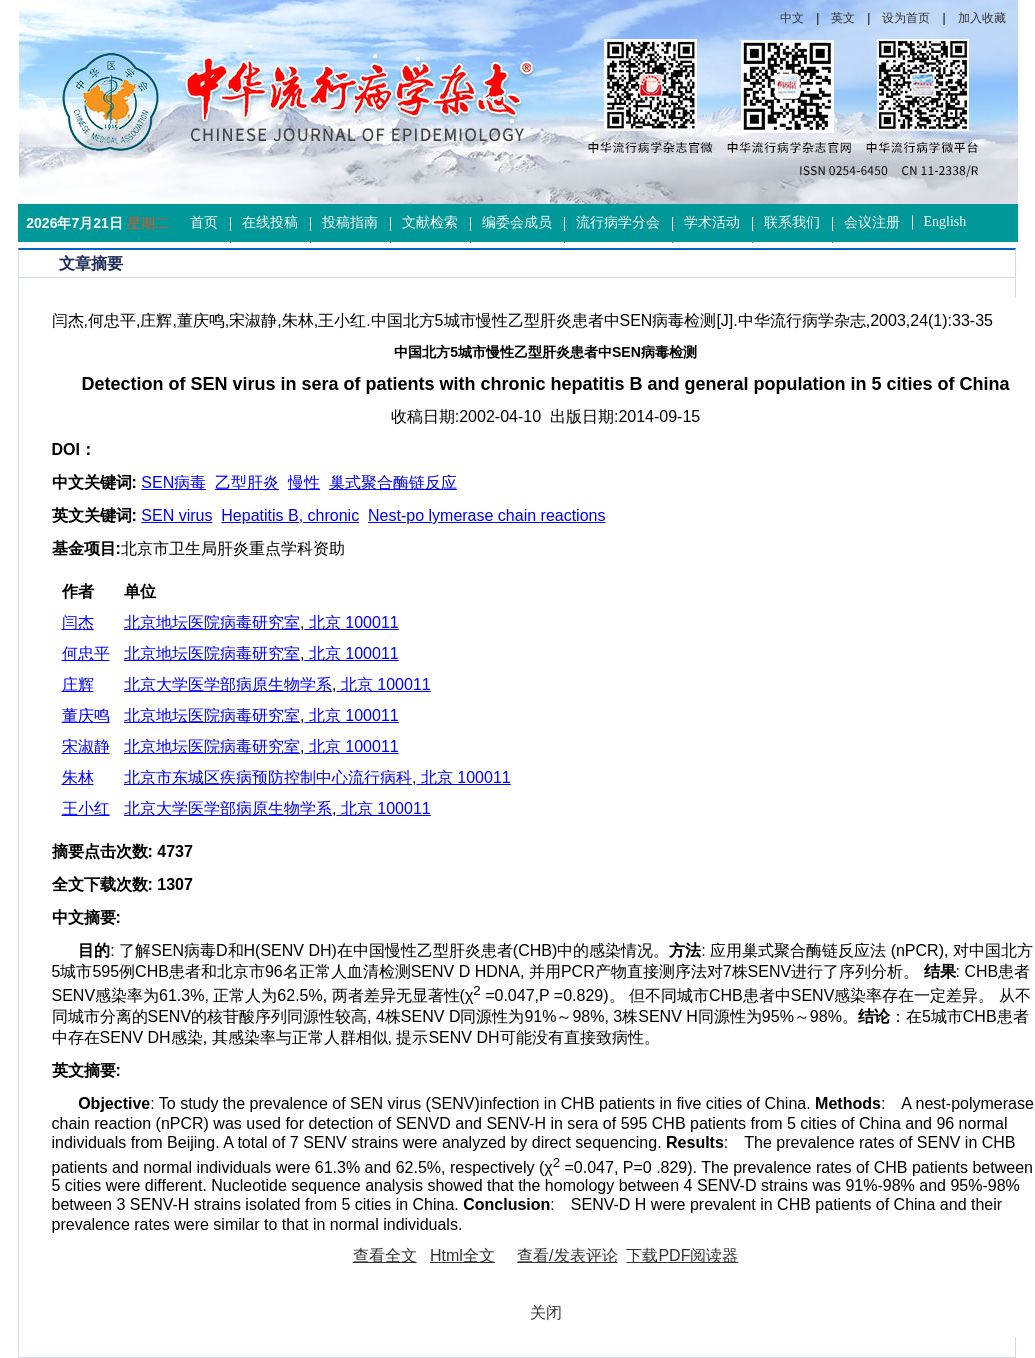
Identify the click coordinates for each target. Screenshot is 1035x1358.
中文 (792, 18)
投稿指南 (350, 222)
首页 (204, 222)
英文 (843, 18)
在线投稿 (270, 222)
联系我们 (792, 222)
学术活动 (712, 222)
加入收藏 (982, 18)
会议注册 (872, 222)
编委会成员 (517, 222)
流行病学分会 (618, 222)
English (945, 221)
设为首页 (906, 18)
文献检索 (430, 222)
